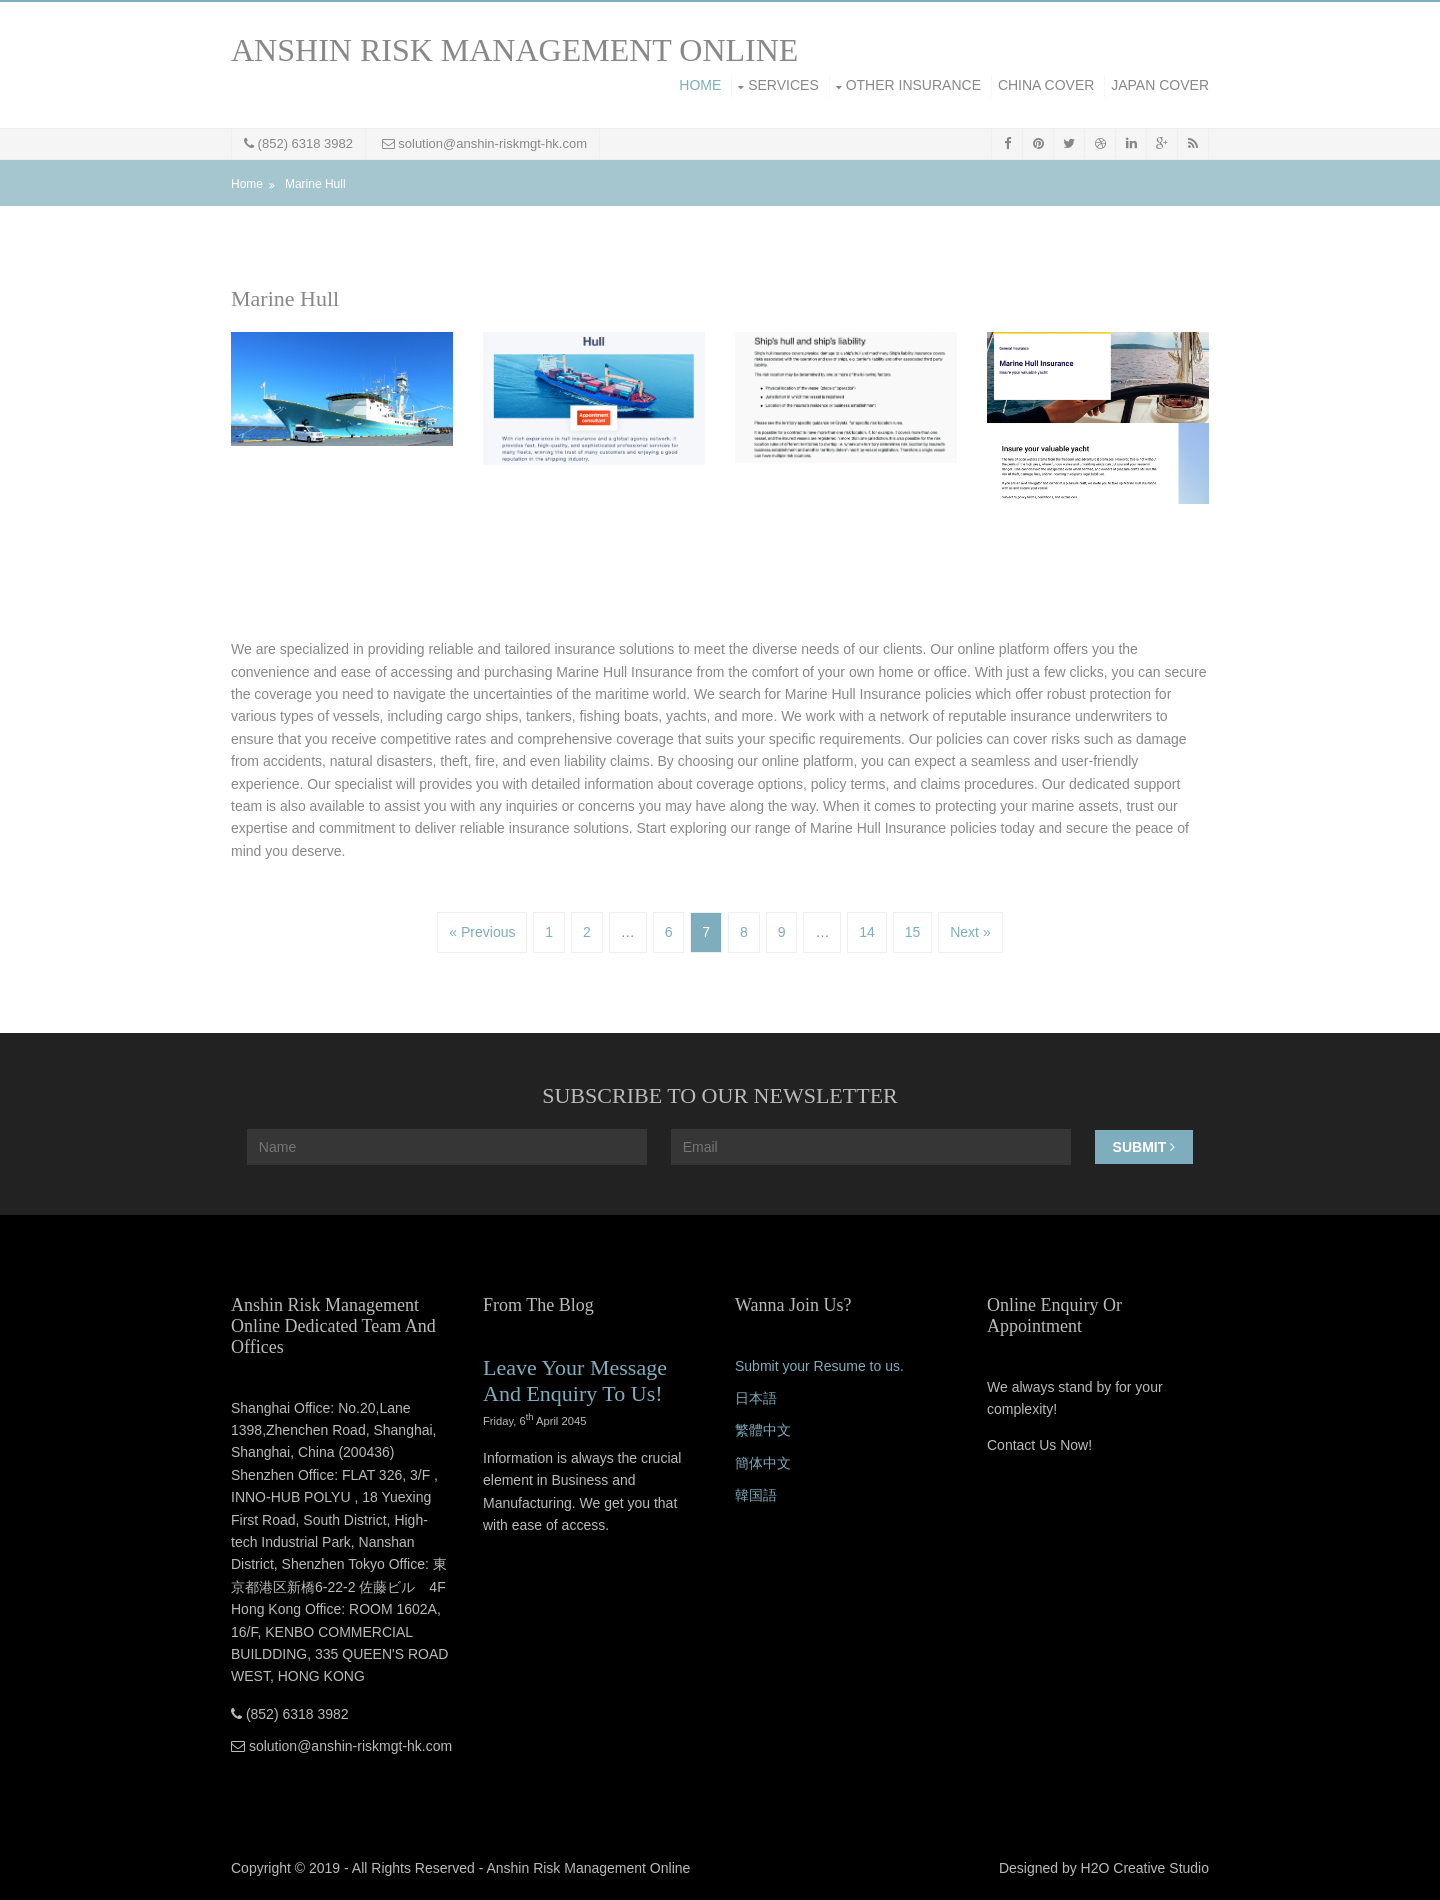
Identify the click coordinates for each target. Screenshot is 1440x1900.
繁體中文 (763, 1430)
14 (867, 932)
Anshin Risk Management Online (588, 1868)
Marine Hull (315, 184)
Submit (1144, 1147)
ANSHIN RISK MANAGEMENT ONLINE (514, 50)
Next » (970, 932)
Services (783, 85)
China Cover (1046, 85)
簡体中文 (763, 1463)
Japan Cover (1160, 85)
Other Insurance (913, 85)
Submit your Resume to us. (819, 1366)
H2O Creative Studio (1145, 1868)
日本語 (756, 1398)
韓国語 (756, 1495)
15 (913, 932)
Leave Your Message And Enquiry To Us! (575, 1380)
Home (700, 85)
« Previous (482, 932)
